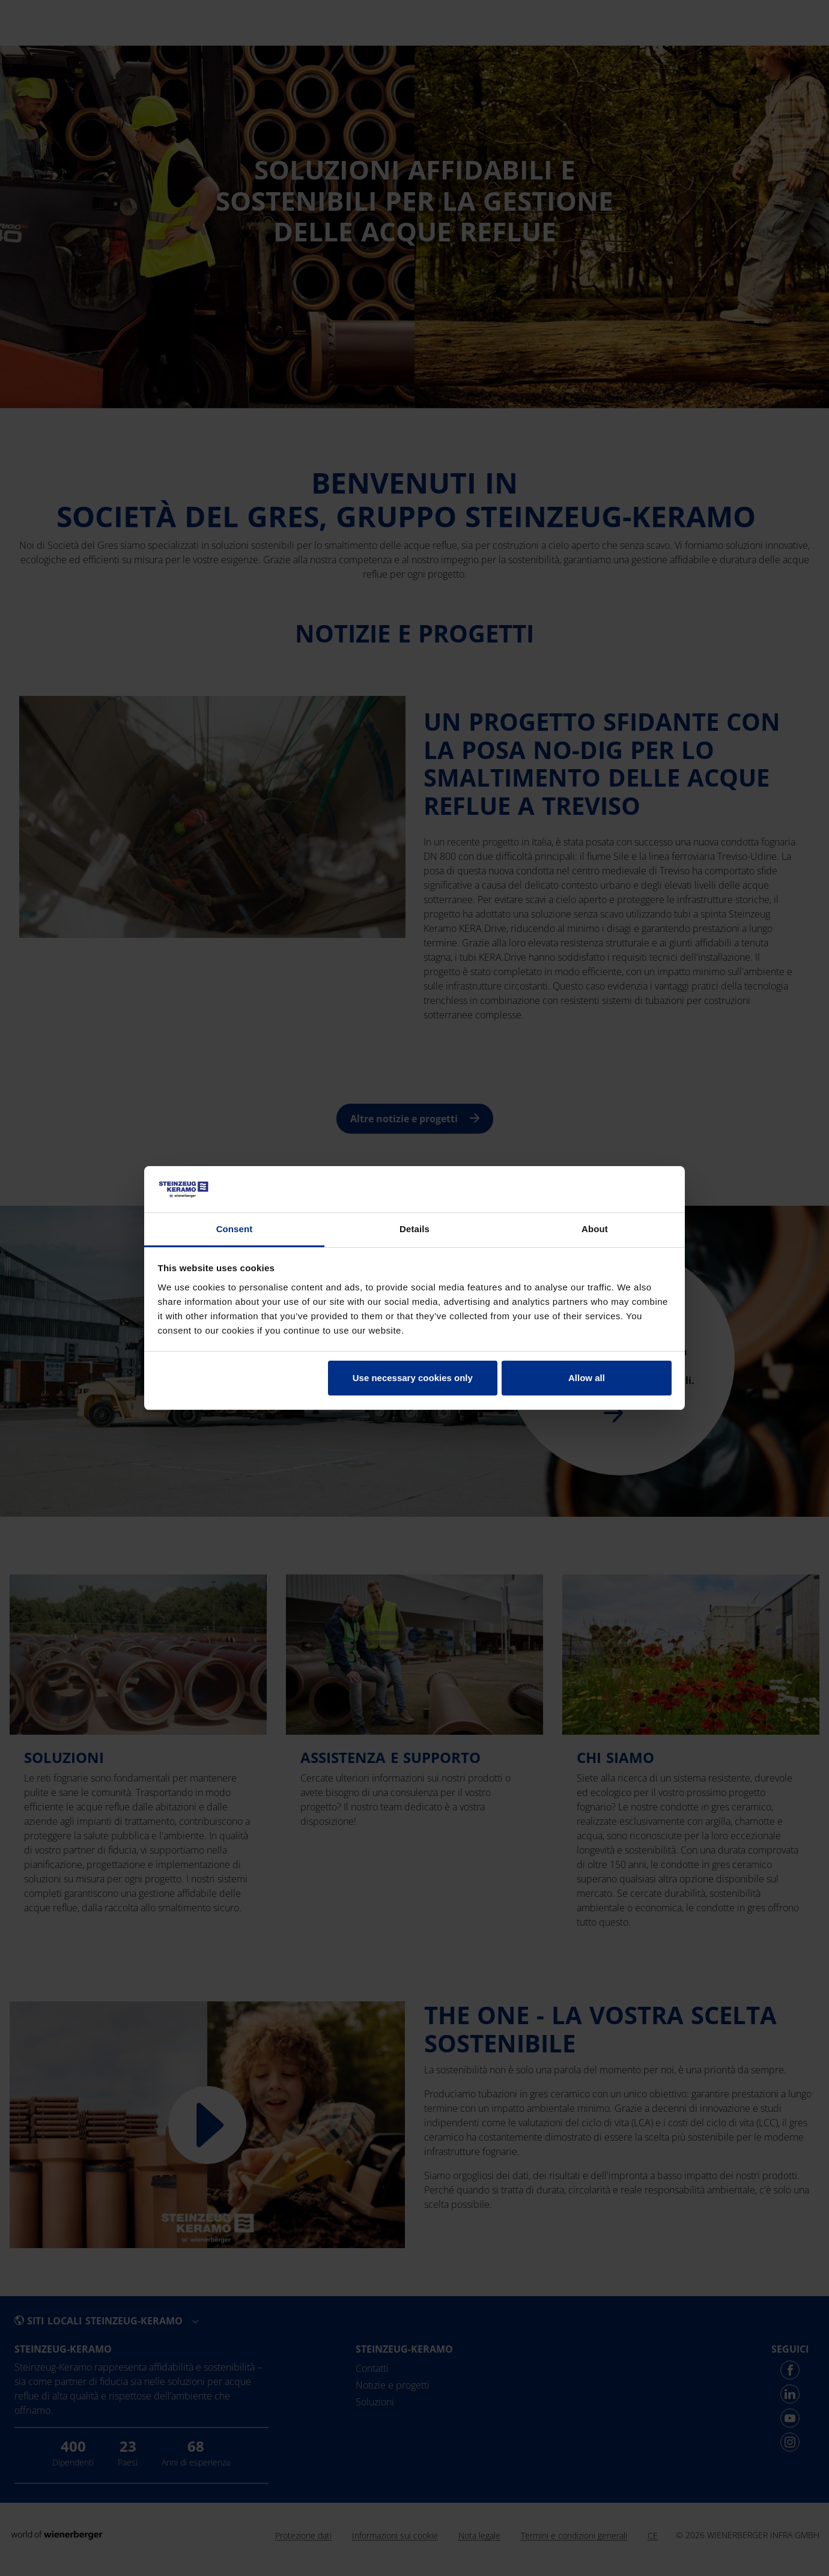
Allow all (586, 1378)
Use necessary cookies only (413, 1378)
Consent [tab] (234, 1229)
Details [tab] (414, 1229)
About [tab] (595, 1229)
